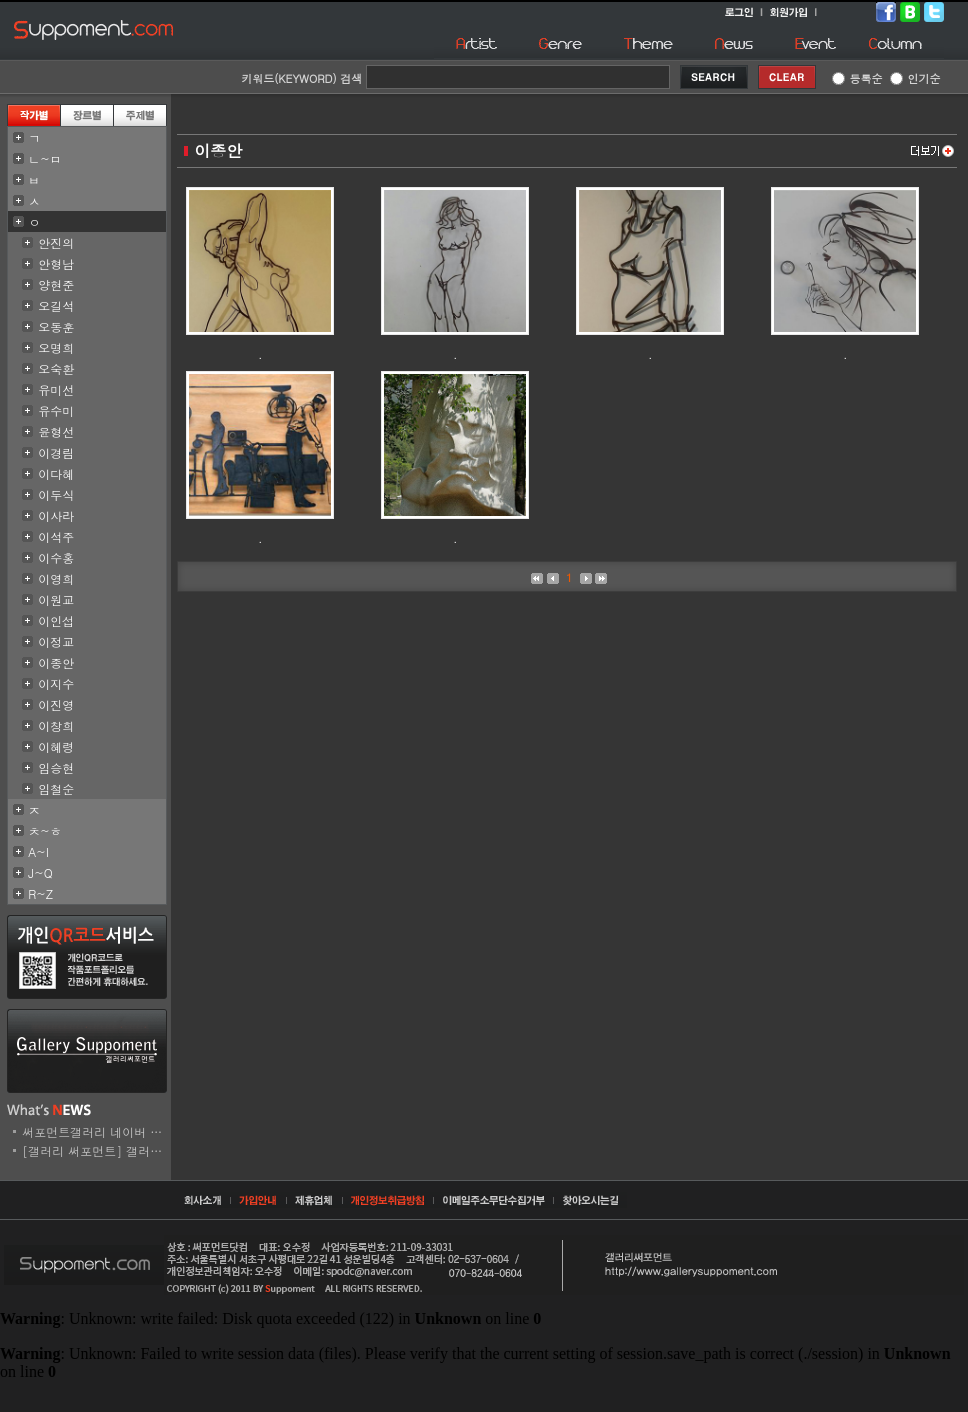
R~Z (40, 893)
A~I (38, 851)
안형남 (56, 263)
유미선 (56, 389)
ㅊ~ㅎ (45, 830)
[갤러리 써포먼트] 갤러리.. (96, 1150)
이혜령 (56, 746)
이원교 (56, 599)
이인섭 (56, 620)
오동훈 (56, 326)
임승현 (56, 767)
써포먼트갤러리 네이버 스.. (96, 1131)
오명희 (56, 347)
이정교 (56, 641)
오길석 (56, 305)
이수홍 (56, 557)
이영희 (56, 578)
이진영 (56, 704)
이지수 (56, 683)
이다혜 (56, 473)
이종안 (56, 662)
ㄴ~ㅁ (45, 158)
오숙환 (56, 368)
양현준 (56, 284)
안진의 (56, 242)
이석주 (56, 536)
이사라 (56, 515)
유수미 (56, 410)
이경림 (56, 452)
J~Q (40, 872)
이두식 (56, 494)
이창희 (56, 725)
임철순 (56, 788)
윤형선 (56, 431)
